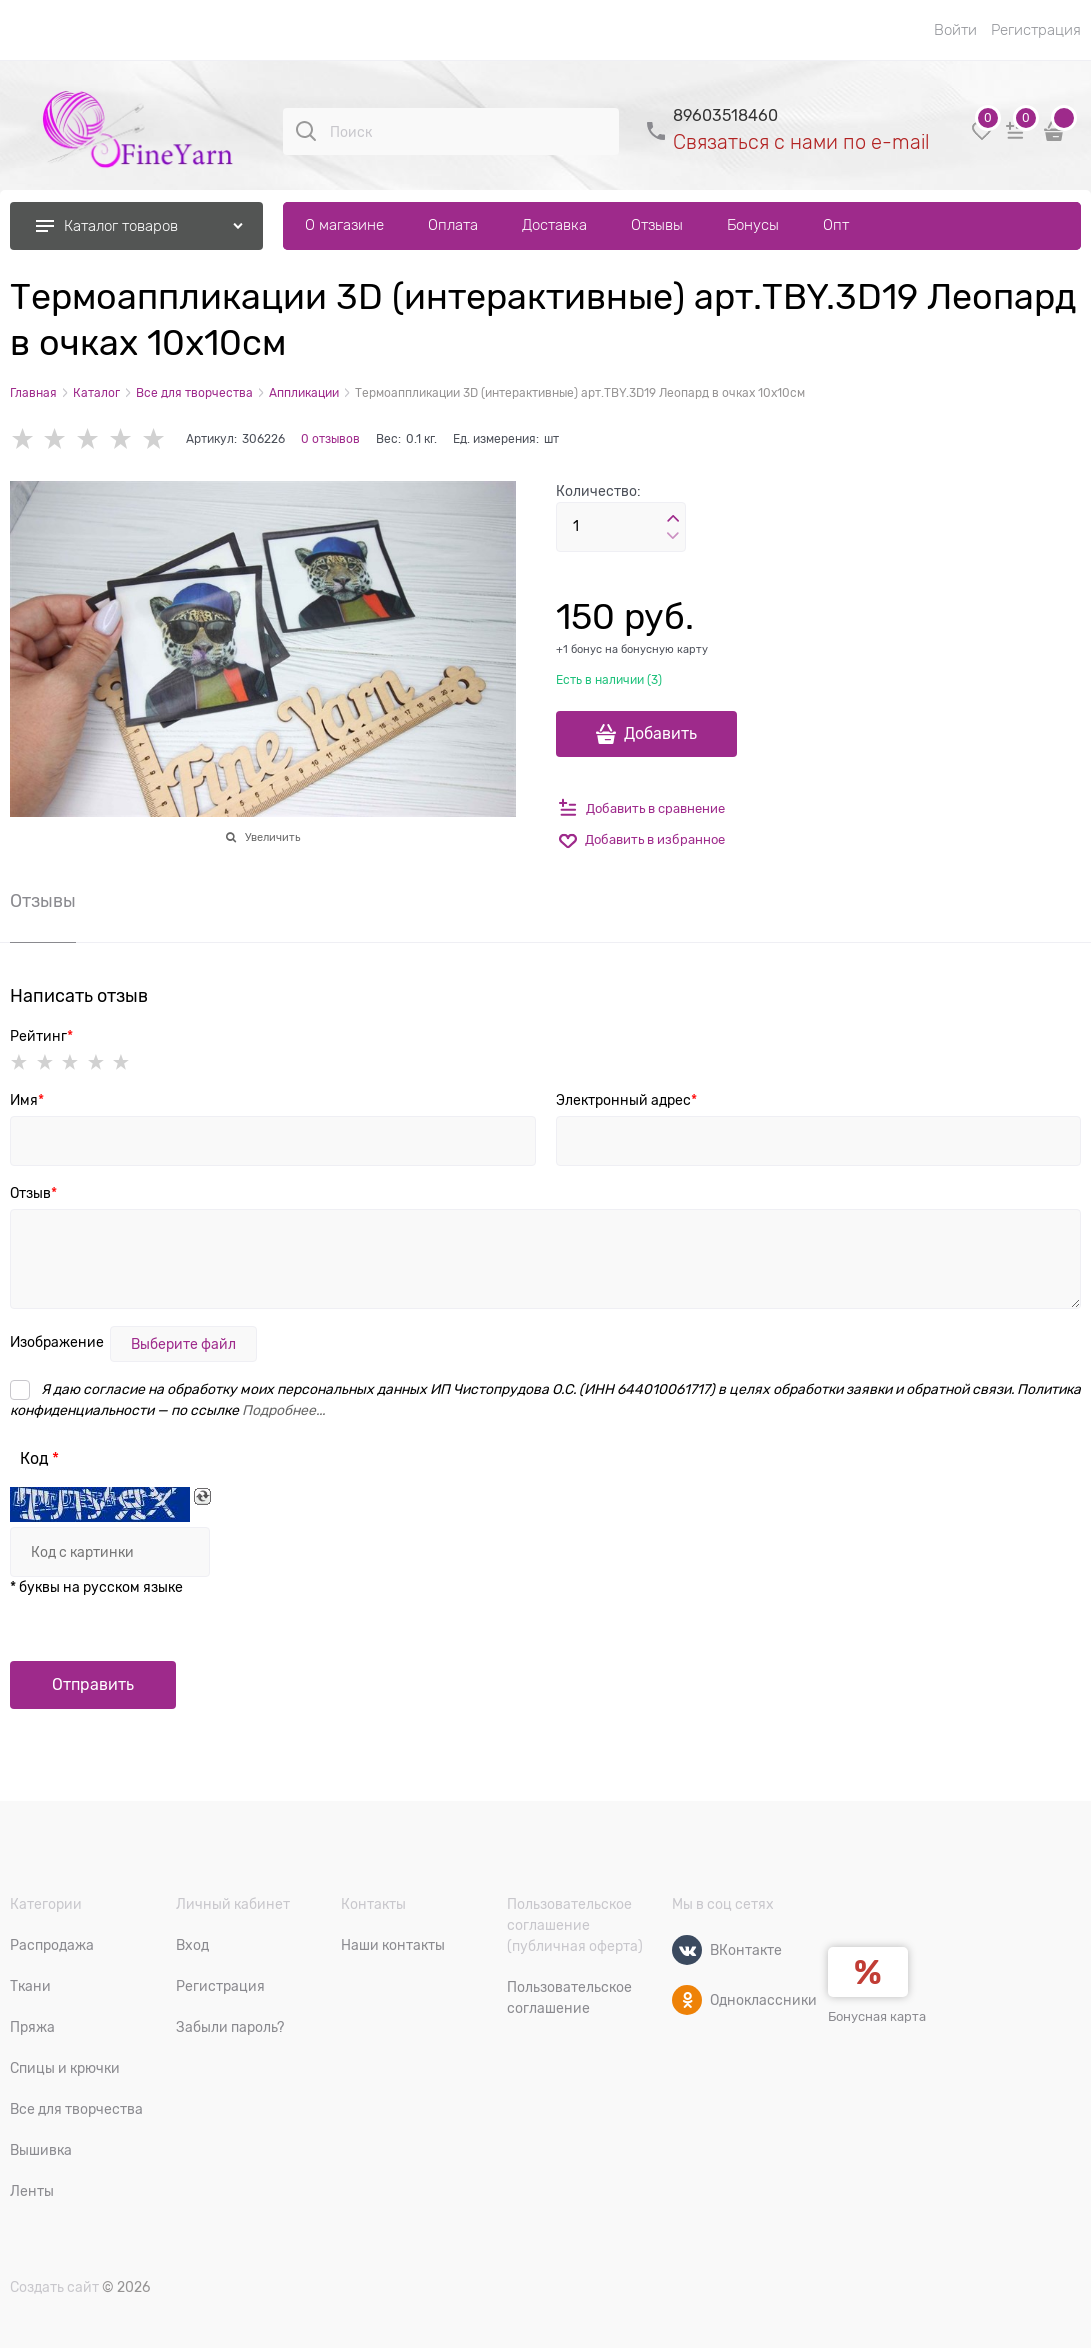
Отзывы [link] (43, 901)
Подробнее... (283, 1410)
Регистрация (1036, 30)
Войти (955, 30)
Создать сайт (54, 2287)
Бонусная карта (877, 2016)
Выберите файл (183, 1344)
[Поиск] (306, 131)
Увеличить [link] (272, 837)
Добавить (660, 734)
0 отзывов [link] (330, 439)
